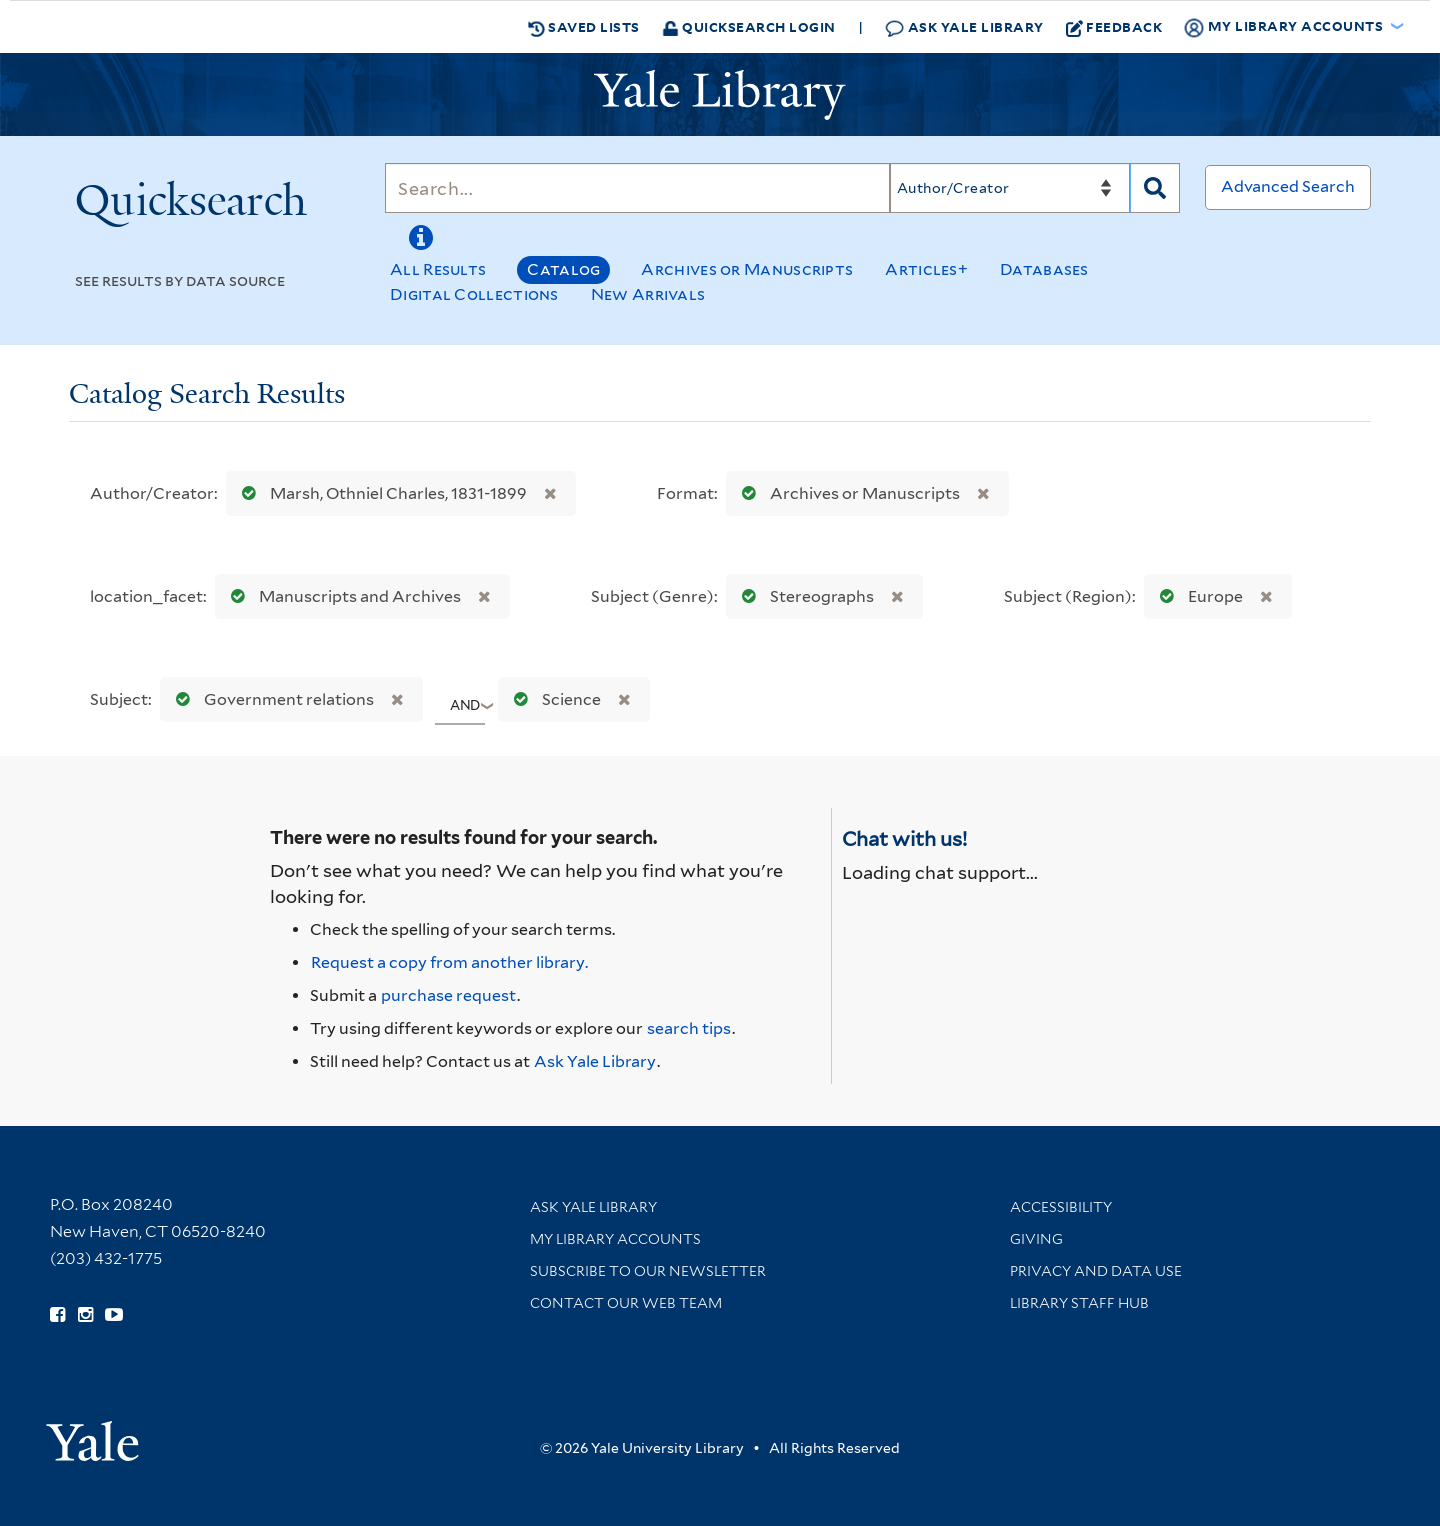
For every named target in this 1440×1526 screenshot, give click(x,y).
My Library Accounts (615, 1239)
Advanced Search (1288, 186)
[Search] (637, 188)
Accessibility (1061, 1207)
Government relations (270, 699)
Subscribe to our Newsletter (648, 1271)
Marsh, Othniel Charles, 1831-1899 (380, 493)
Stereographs (803, 596)
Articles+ (926, 269)
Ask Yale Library (964, 27)
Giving (1036, 1239)
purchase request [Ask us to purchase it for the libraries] (448, 995)
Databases (1044, 269)
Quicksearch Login (749, 26)
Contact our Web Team (626, 1303)
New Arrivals (648, 294)
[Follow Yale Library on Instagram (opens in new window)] (85, 1315)
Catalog (563, 269)
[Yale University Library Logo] (720, 95)
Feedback (1114, 27)
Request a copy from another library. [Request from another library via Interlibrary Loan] (449, 962)
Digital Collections (474, 294)
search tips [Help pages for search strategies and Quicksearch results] (689, 1028)
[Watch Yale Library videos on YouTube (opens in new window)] (114, 1315)
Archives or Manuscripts (747, 269)
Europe (1197, 596)
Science (553, 699)
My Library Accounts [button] (1285, 27)
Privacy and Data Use (1096, 1271)
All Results (438, 269)
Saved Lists (584, 27)
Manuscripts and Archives (341, 596)
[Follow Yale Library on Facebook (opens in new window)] (57, 1315)
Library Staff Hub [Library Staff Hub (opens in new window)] (1079, 1303)
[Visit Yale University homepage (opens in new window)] (92, 1434)
